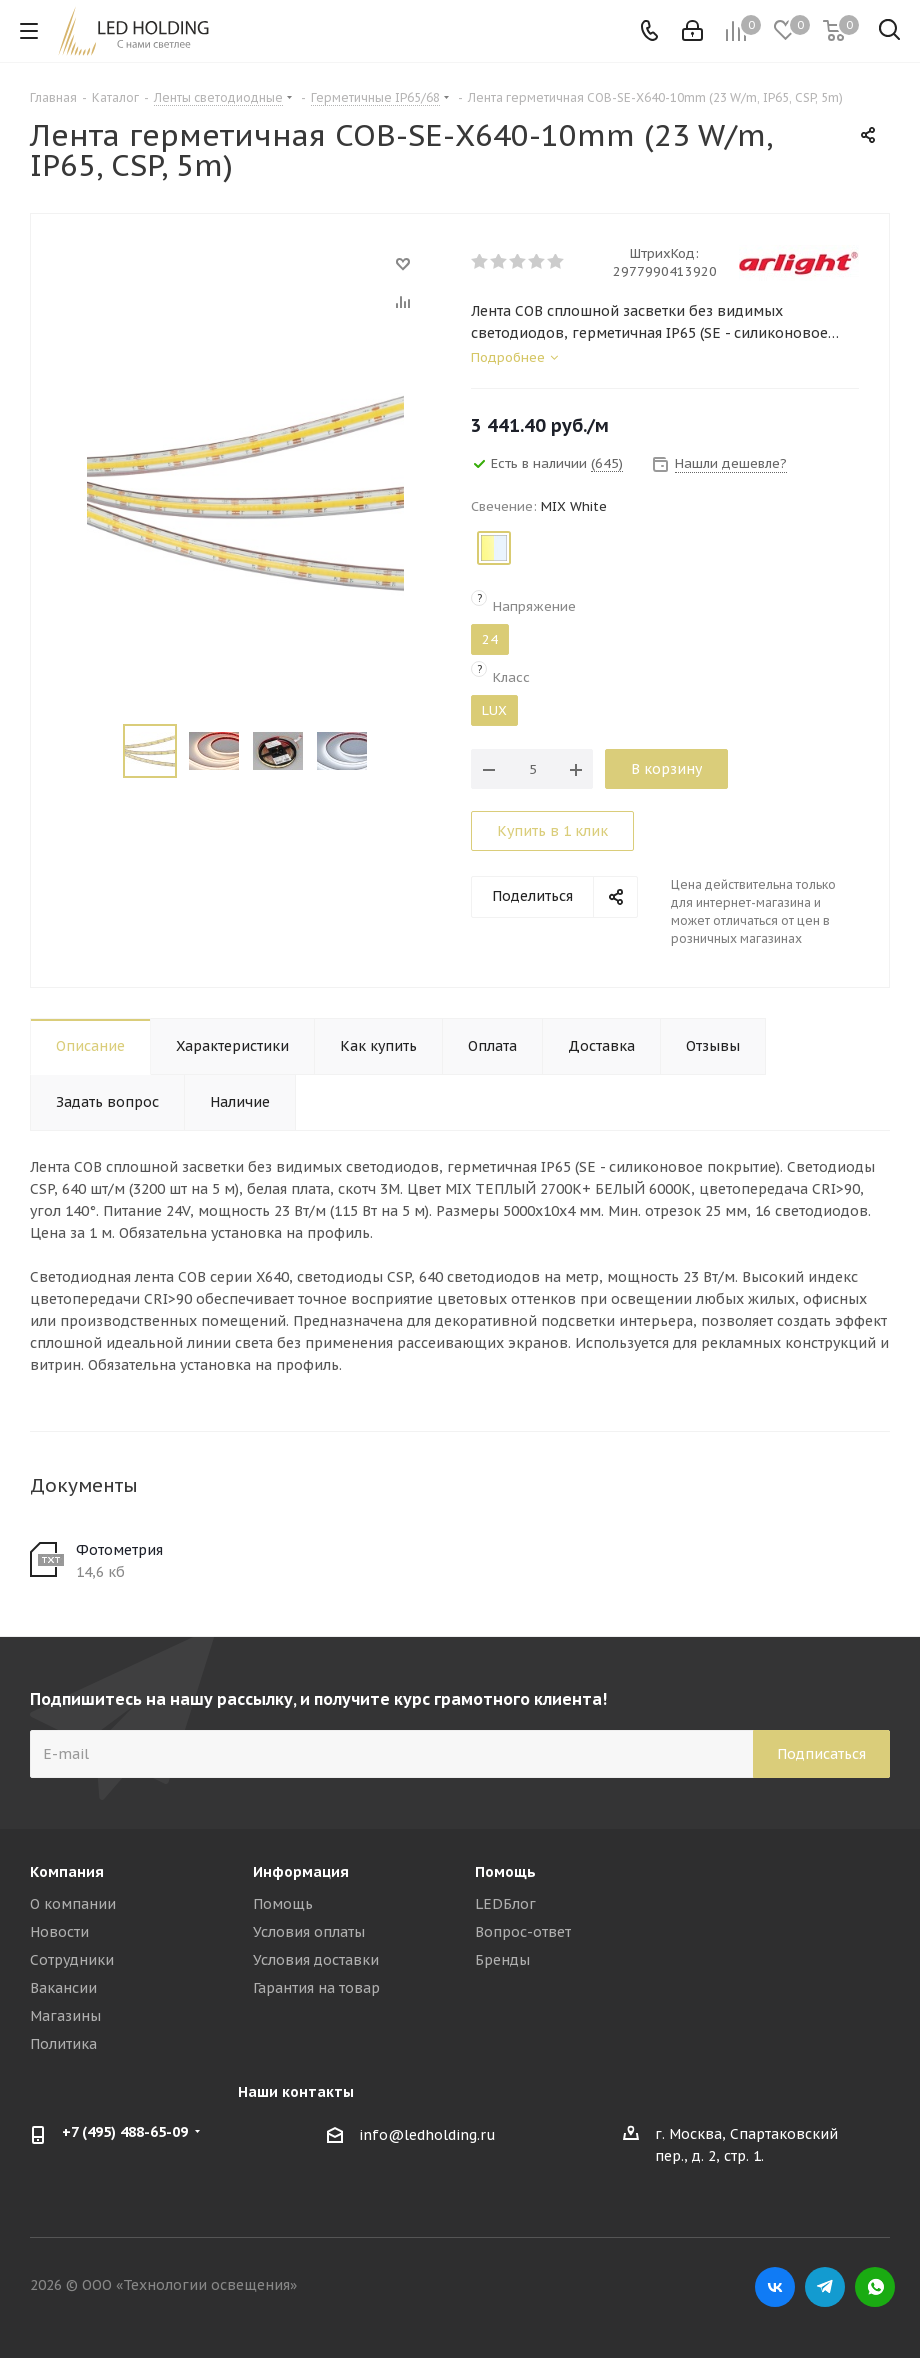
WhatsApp (875, 2287)
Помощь (283, 1904)
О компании (73, 1904)
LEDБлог (505, 1904)
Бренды (502, 1960)
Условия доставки (316, 1960)
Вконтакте (775, 2287)
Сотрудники (72, 1960)
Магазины (65, 2016)
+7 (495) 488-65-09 (125, 2132)
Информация (301, 1872)
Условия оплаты (309, 1932)
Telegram (825, 2287)
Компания (67, 1872)
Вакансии (63, 1988)
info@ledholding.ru (427, 2135)
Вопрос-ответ (523, 1932)
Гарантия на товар (316, 1988)
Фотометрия (119, 1550)
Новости (59, 1932)
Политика (63, 2044)
